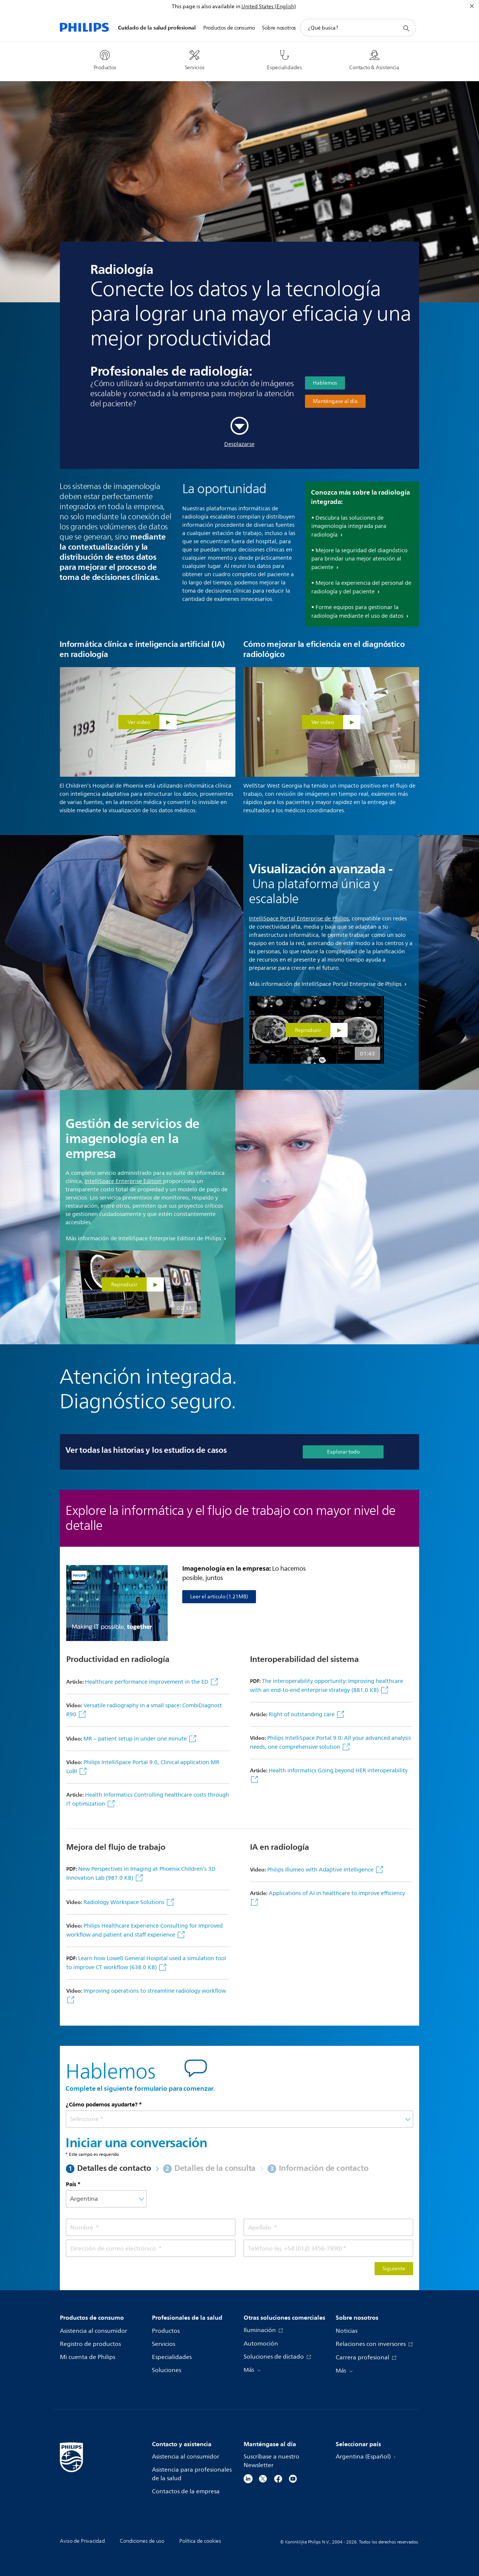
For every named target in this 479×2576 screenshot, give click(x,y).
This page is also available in (206, 6)
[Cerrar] (471, 5)
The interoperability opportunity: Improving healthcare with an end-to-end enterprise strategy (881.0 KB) (326, 1686)
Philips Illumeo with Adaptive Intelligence (321, 1869)
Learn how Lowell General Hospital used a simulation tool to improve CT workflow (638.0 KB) (146, 1963)
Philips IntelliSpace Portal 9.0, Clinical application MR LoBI (142, 1767)
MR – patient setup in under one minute (135, 1739)
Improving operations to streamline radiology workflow (154, 1991)
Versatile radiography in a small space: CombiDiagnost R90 (144, 1710)
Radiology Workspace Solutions (124, 1902)
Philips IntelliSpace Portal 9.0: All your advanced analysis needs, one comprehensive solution (330, 1742)
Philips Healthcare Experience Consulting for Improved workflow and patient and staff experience (144, 1930)
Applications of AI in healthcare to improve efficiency (337, 1893)
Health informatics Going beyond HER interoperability (338, 1770)
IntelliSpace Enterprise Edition (123, 1181)
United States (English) (268, 6)
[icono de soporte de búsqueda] (406, 28)
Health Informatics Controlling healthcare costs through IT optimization (147, 1799)
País (71, 2184)
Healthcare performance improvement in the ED (146, 1682)
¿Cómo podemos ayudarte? (102, 2104)
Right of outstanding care (302, 1714)
